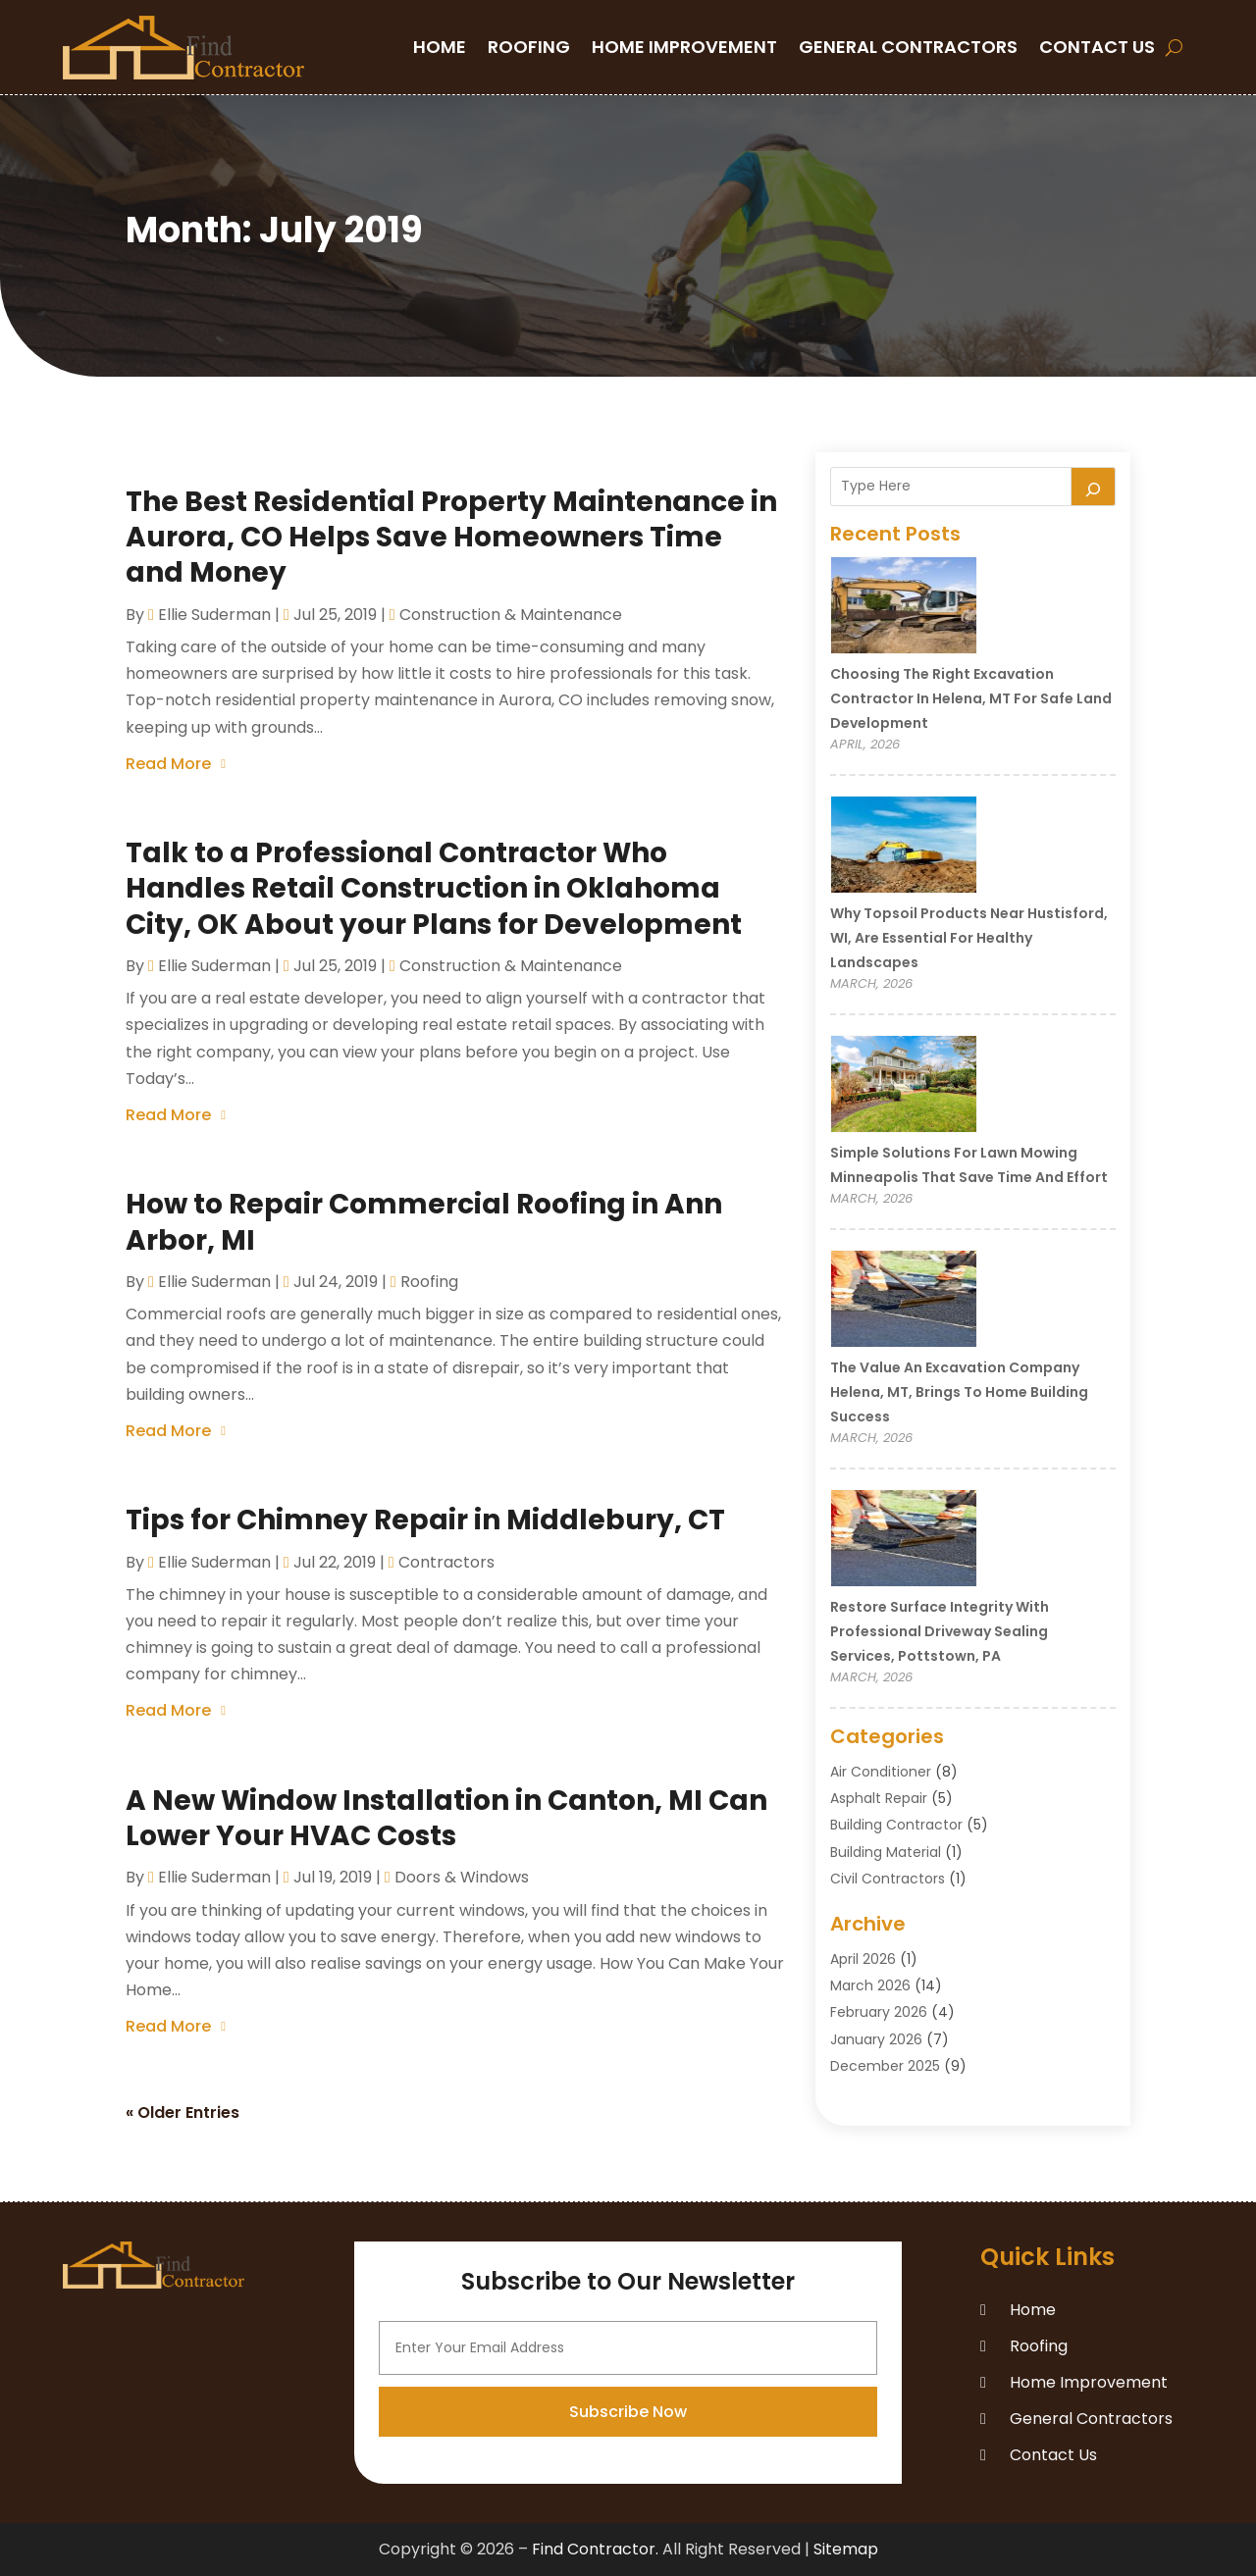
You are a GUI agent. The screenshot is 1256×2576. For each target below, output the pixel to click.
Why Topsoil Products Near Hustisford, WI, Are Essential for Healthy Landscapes (969, 937)
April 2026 (863, 1959)
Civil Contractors (887, 1878)
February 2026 (878, 2012)
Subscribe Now (628, 2530)
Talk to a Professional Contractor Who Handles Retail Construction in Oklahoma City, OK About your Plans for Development (434, 889)
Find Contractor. (595, 2549)
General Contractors (908, 46)
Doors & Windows (461, 1877)
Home (439, 46)
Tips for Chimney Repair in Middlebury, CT (425, 1520)
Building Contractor (896, 1824)
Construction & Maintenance (510, 614)
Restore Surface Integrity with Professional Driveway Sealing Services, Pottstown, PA (939, 1631)
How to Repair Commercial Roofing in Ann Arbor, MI (424, 1222)
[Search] (1093, 486)
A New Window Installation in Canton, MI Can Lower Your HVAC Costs (446, 1818)
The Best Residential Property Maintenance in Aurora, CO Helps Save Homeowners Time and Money (451, 537)
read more (168, 763)
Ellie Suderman (214, 614)
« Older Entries (182, 2112)
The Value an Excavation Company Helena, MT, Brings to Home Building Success (959, 1392)
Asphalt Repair (878, 1798)
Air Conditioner (880, 1771)
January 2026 (876, 2039)
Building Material (885, 1852)
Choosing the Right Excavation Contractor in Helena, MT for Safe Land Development (971, 698)
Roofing (529, 46)
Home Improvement (684, 46)
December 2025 (885, 2066)
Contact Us (1097, 46)
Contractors (446, 1562)
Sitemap (845, 2549)
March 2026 (870, 1985)
